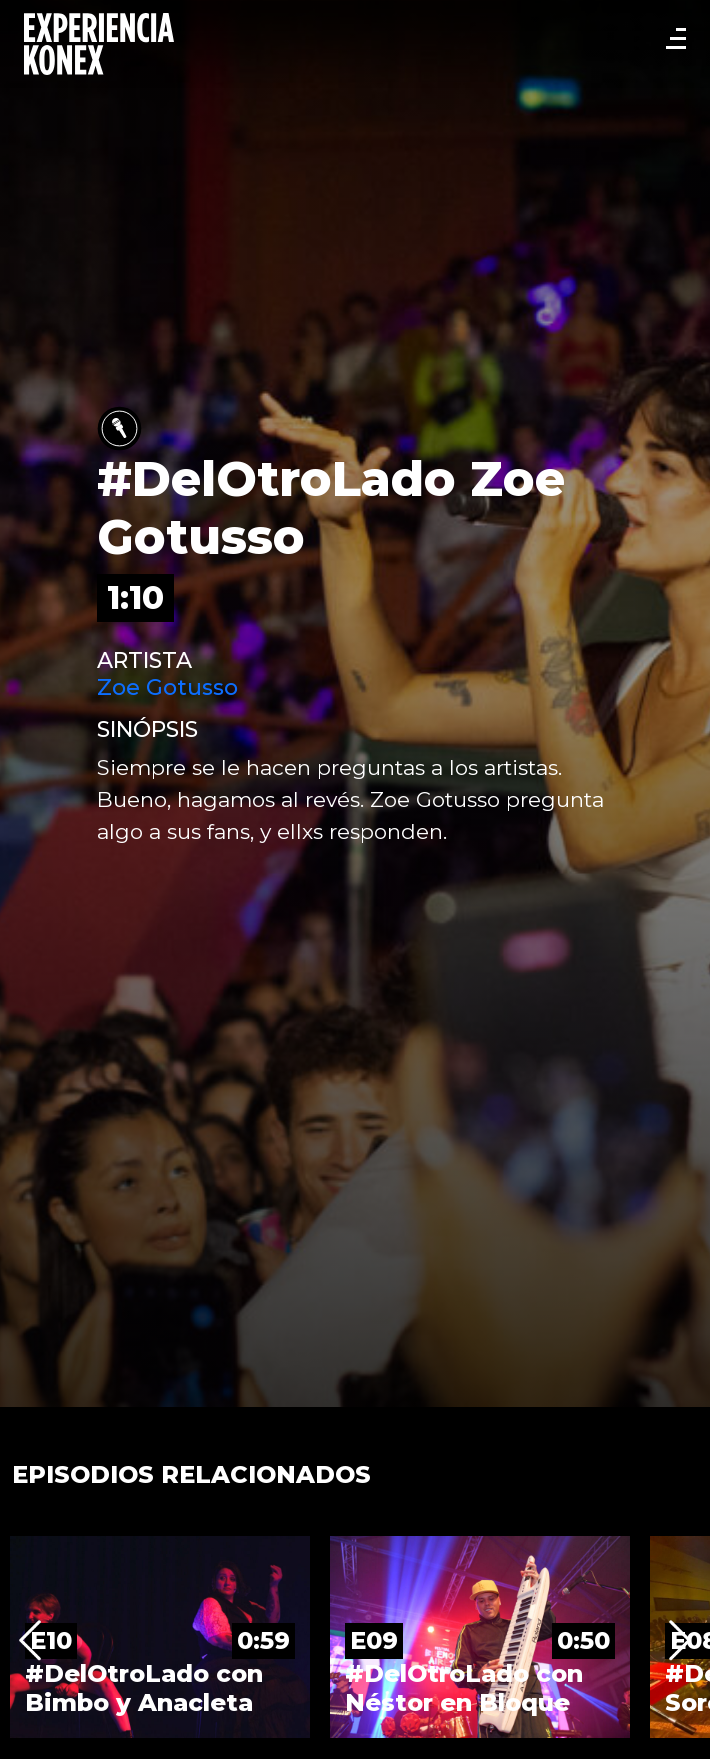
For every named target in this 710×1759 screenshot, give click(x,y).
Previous (30, 1641)
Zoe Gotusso (167, 688)
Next (680, 1641)
